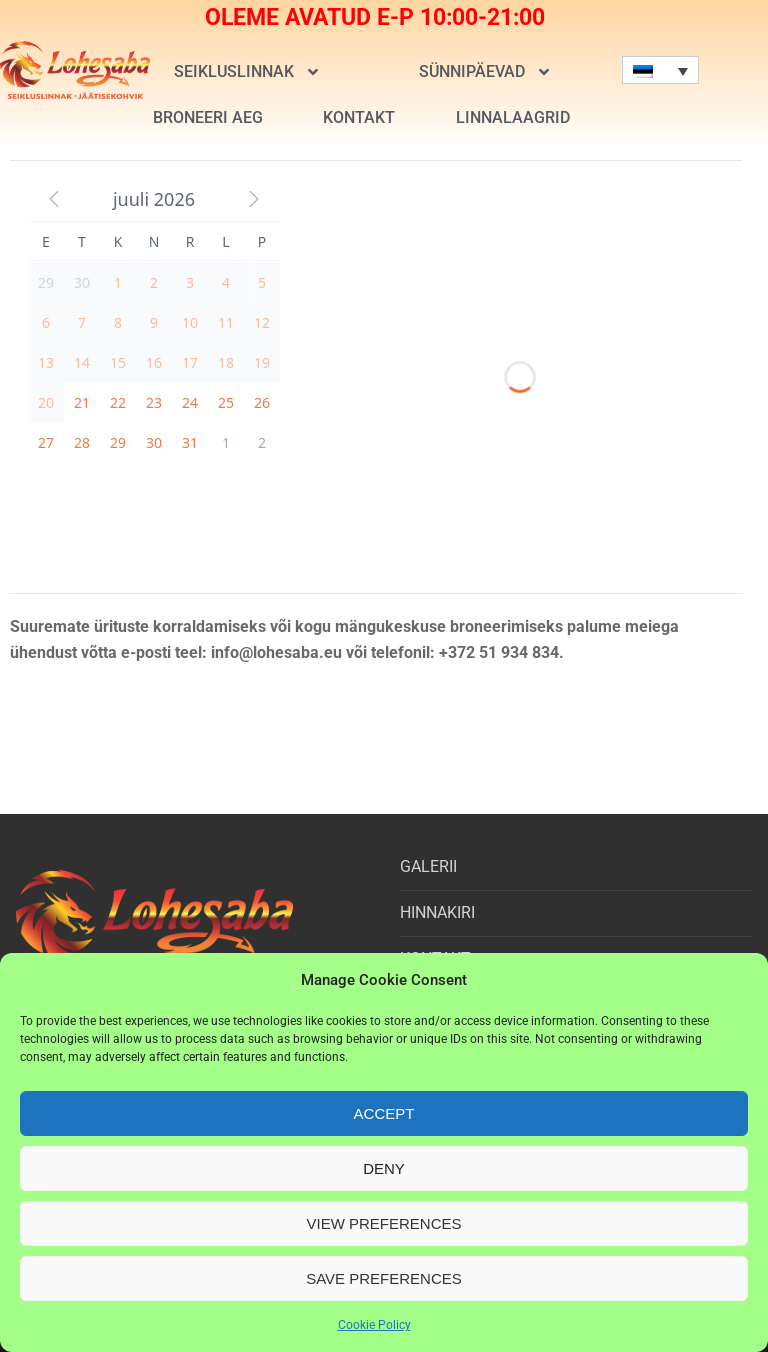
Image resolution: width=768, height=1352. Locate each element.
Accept (384, 1113)
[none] (660, 70)
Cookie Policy (374, 1325)
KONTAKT (359, 117)
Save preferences (384, 1278)
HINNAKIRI (437, 912)
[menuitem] (660, 70)
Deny (384, 1168)
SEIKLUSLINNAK (246, 72)
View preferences (383, 1223)
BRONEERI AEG (208, 117)
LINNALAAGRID (513, 117)
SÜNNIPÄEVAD (484, 72)
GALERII (428, 866)
